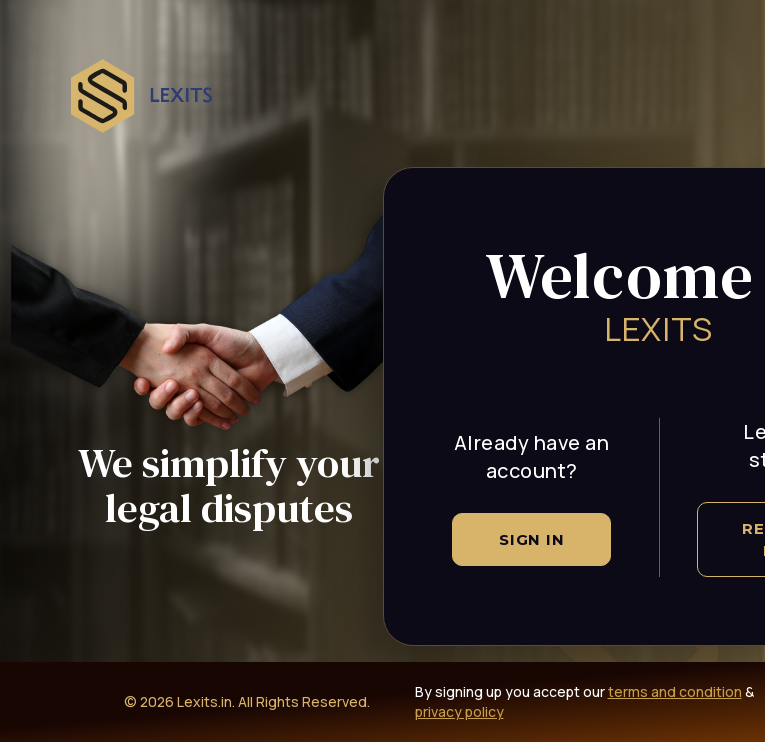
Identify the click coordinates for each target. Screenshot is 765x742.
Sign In (531, 539)
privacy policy (459, 711)
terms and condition (675, 691)
